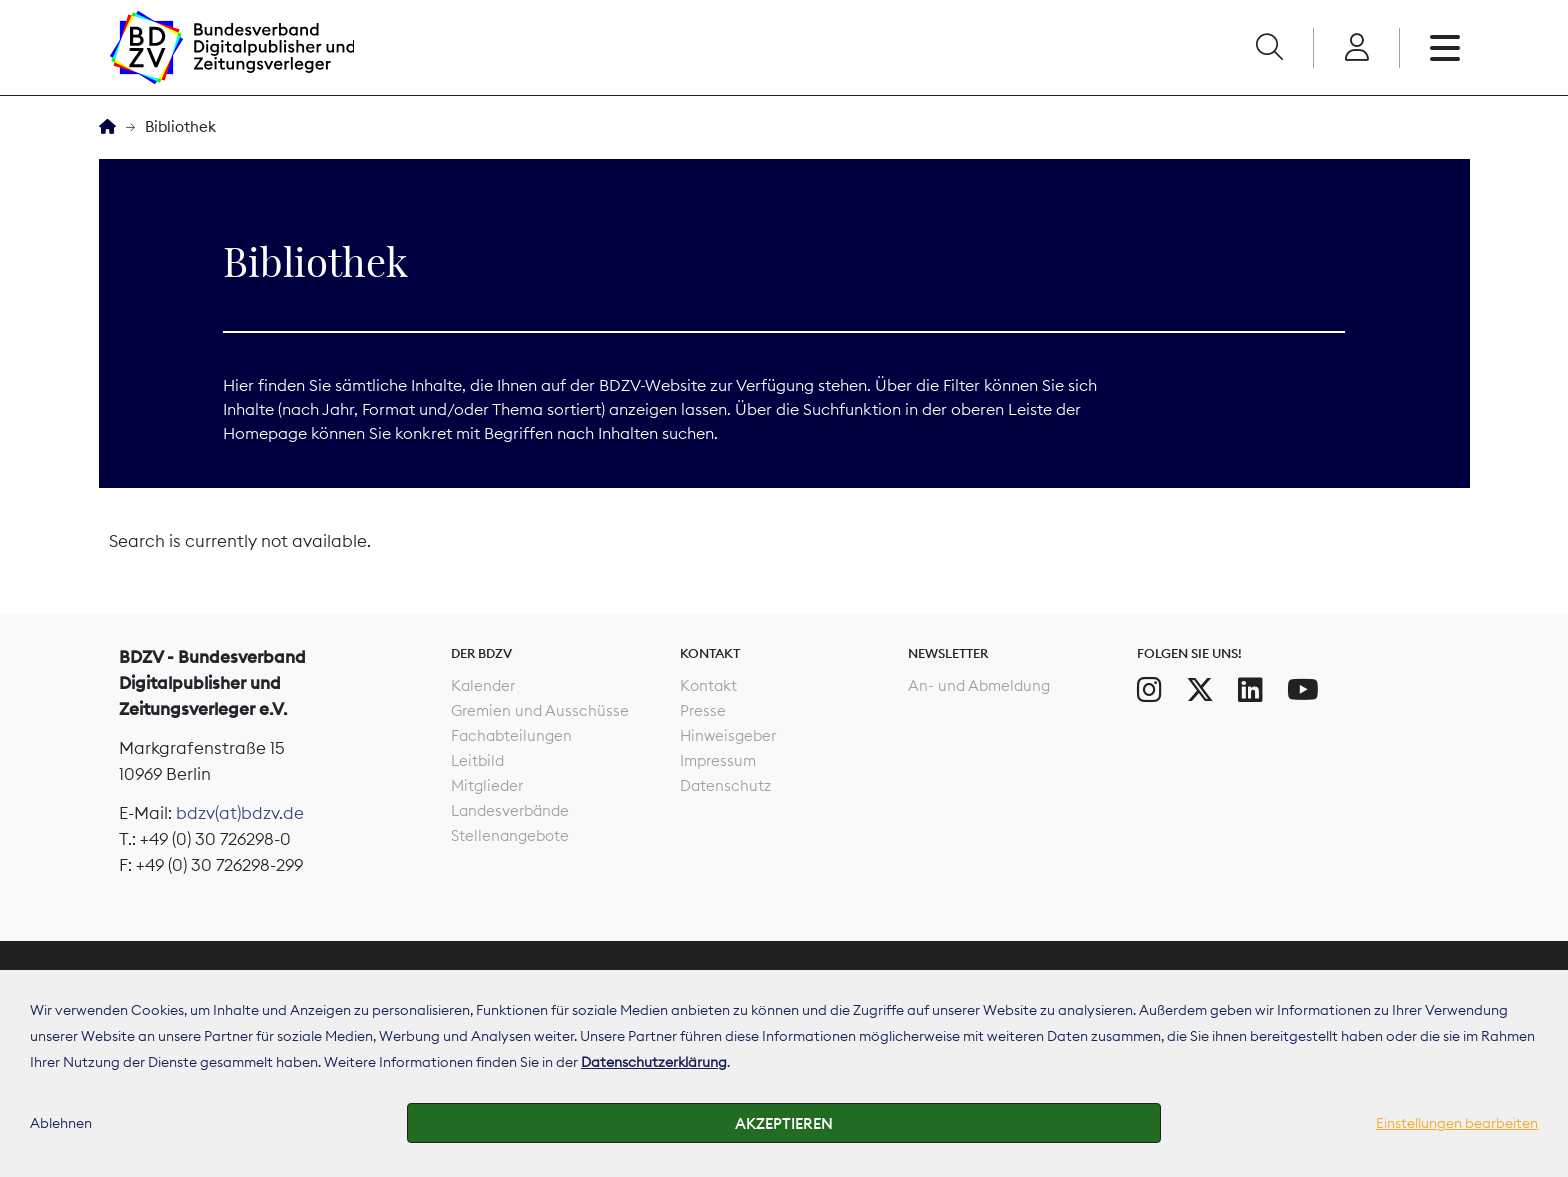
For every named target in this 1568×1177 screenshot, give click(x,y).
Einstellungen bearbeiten (1457, 1123)
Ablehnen (61, 1123)
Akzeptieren (784, 1123)
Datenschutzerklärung (654, 1062)
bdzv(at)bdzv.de (240, 813)
